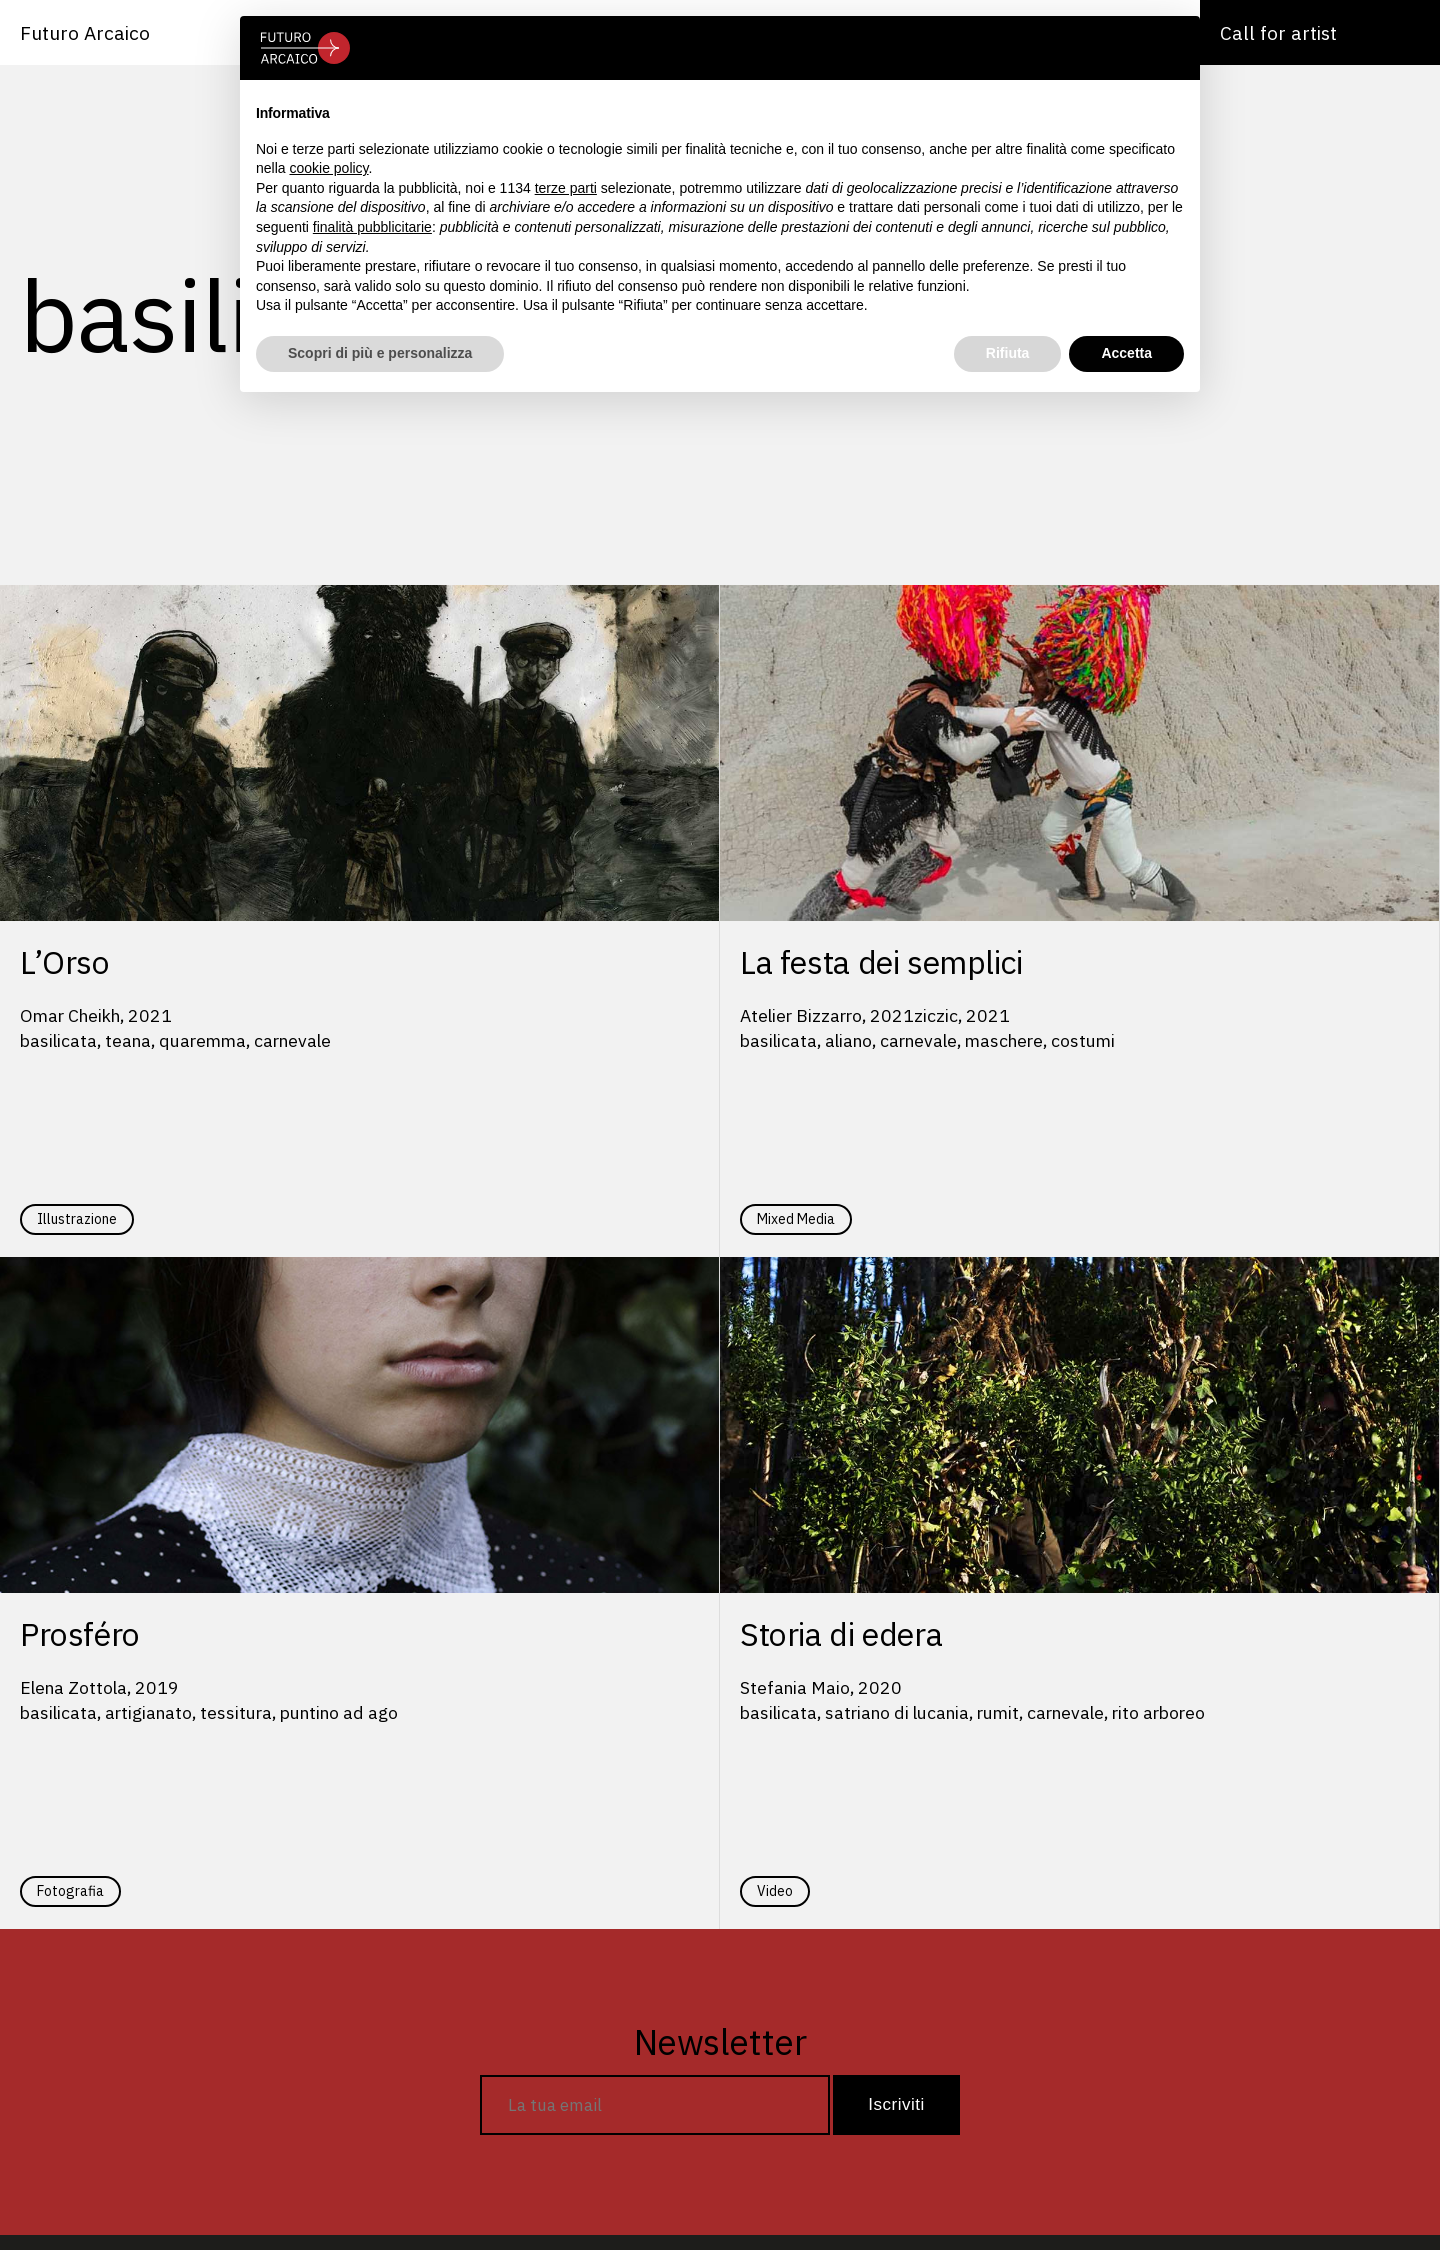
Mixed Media (796, 1219)
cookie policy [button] (328, 168)
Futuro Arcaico (85, 32)
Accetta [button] (1126, 353)
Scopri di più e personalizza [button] (380, 353)
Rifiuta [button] (1008, 353)
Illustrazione (77, 1219)
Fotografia (70, 1891)
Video (775, 1891)
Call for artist (1278, 32)
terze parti (566, 188)
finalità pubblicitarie (372, 227)
